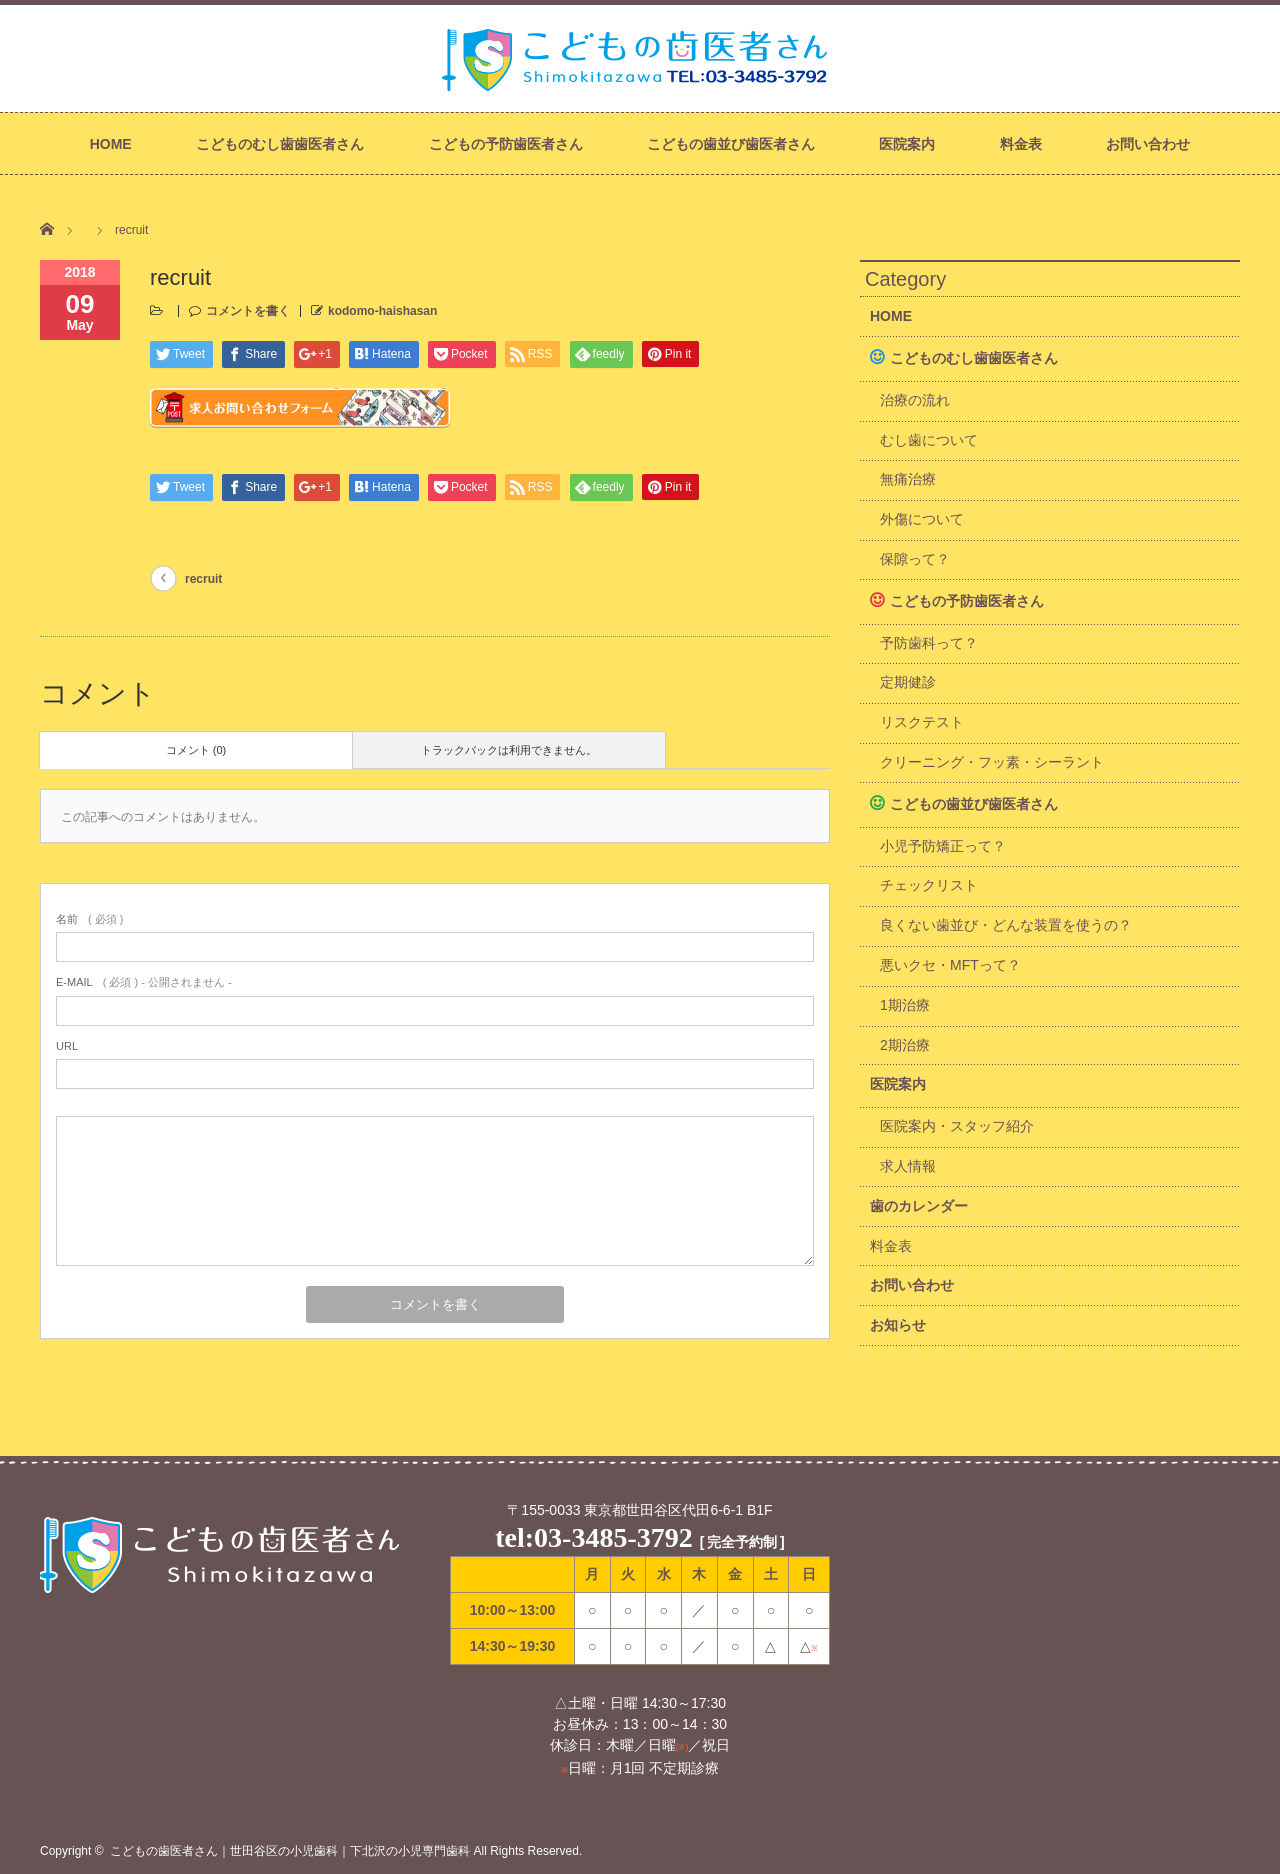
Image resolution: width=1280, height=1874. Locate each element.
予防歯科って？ (929, 643)
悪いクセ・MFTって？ (950, 965)
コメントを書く (248, 311)
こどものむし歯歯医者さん (280, 144)
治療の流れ (915, 400)
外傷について (922, 519)
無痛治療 (908, 479)
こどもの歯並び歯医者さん (731, 144)
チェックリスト (929, 885)
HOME (111, 144)
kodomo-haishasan (382, 311)
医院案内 (907, 144)
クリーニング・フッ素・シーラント (992, 762)
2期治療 (905, 1045)
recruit (203, 579)
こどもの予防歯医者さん (506, 144)
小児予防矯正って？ (943, 846)
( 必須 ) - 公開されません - (144, 982)
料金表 (1021, 144)
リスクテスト (922, 722)
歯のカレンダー (919, 1206)
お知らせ (898, 1325)
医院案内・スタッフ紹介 (957, 1126)
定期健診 (908, 682)
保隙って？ (915, 559)
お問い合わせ (1148, 144)
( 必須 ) (89, 919)
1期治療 (905, 1005)
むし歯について (929, 440)
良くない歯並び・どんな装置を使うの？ (1006, 925)
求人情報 (908, 1166)
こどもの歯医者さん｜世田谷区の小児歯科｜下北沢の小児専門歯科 (290, 1851)
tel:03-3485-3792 (594, 1537)
